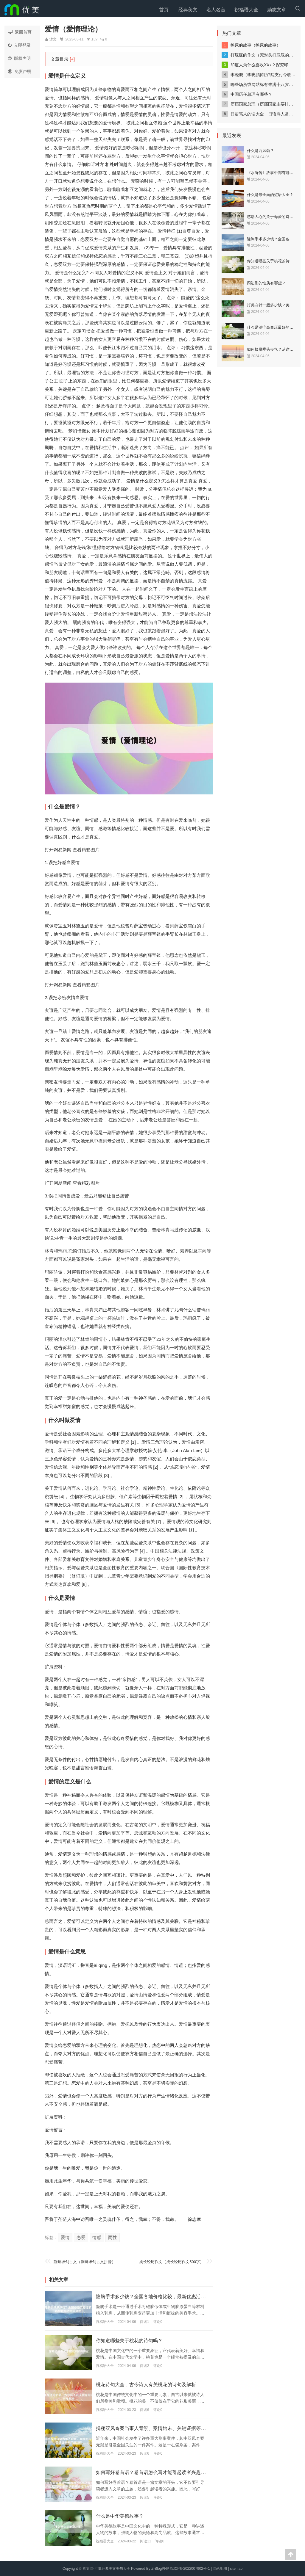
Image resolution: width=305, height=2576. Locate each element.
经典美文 (187, 9)
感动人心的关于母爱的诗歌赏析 (274, 216)
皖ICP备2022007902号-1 (190, 2568)
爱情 (65, 2237)
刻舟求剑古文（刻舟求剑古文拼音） (87, 2261)
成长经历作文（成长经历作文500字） (171, 2261)
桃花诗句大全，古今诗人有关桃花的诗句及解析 (152, 2384)
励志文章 (276, 9)
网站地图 (220, 2568)
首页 (164, 9)
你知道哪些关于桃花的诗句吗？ (133, 2340)
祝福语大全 (246, 9)
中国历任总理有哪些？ (251, 94)
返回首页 (20, 32)
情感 (96, 2237)
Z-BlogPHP (160, 2568)
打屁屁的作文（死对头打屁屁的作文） (266, 55)
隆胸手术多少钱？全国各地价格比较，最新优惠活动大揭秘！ (168, 2296)
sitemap (236, 2568)
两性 (112, 2237)
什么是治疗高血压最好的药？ (272, 327)
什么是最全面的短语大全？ (270, 194)
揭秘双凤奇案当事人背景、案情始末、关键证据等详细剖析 (165, 2428)
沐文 (53, 39)
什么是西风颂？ (260, 150)
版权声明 (19, 58)
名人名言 (215, 9)
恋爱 (81, 2237)
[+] (72, 59)
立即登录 (19, 45)
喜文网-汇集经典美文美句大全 (106, 2568)
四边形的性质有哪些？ (266, 283)
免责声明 (19, 71)
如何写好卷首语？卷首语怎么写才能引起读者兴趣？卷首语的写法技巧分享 (184, 2472)
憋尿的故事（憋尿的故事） (256, 45)
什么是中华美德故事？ (123, 2516)
